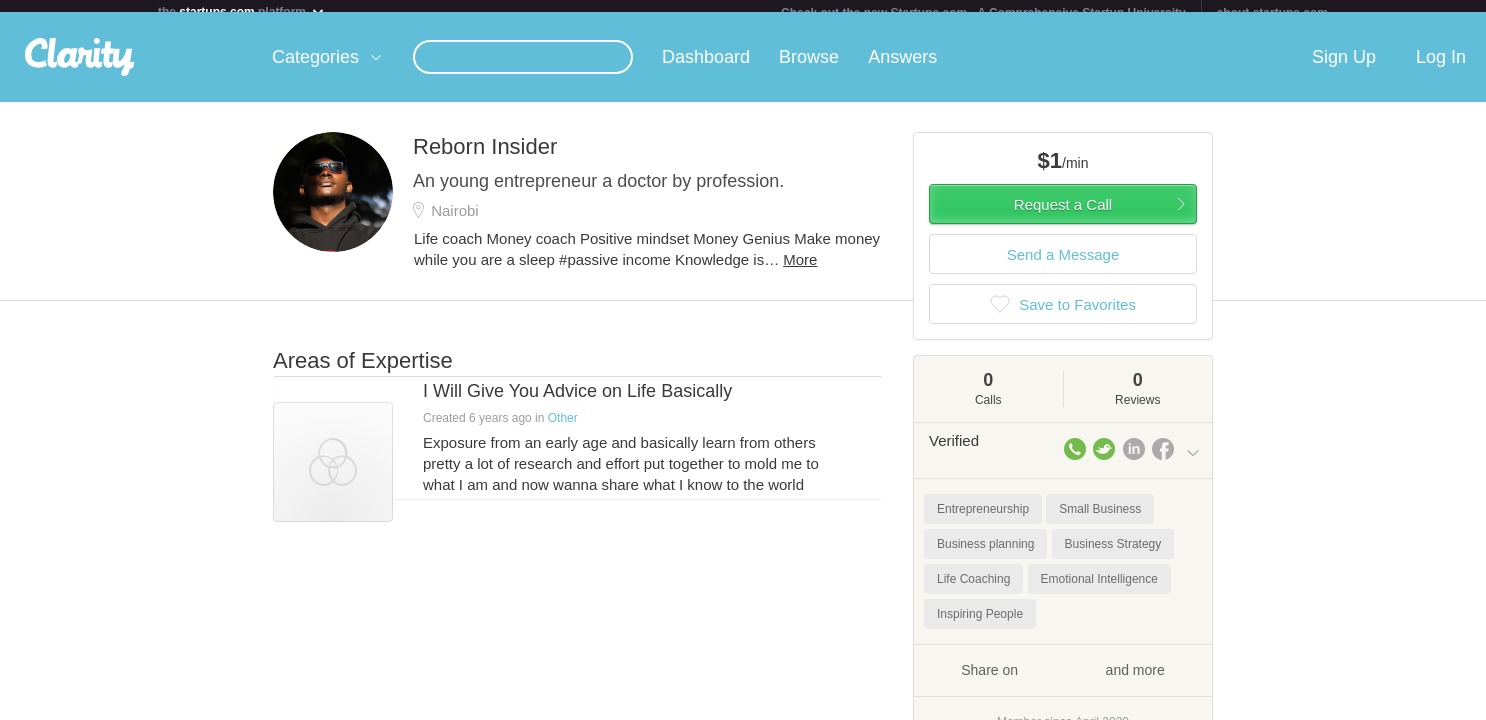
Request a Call (1063, 216)
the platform (242, 11)
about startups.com (1272, 13)
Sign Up (1344, 69)
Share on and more (1063, 681)
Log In (1441, 69)
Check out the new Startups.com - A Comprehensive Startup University (983, 13)
